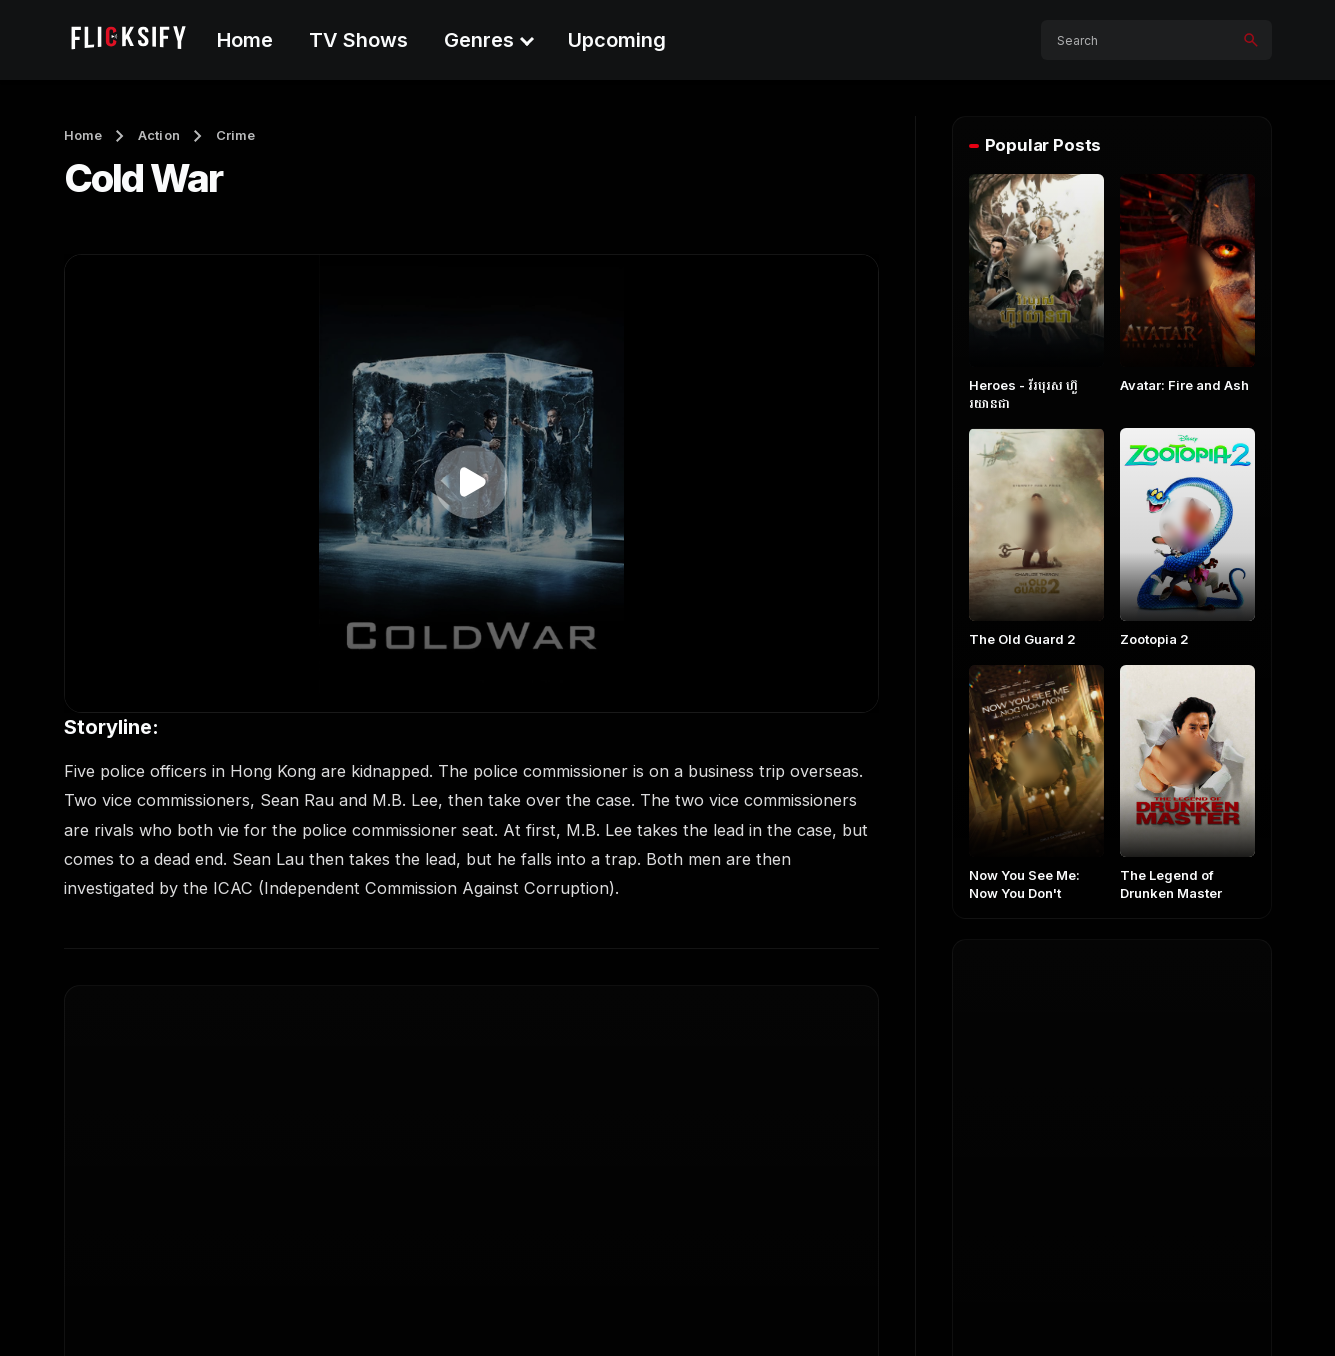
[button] (471, 482)
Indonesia (1021, 1130)
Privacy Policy (1112, 1308)
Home (245, 40)
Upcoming (617, 40)
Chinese (1166, 1074)
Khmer (1161, 1018)
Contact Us (987, 1308)
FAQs (897, 1308)
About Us (812, 1308)
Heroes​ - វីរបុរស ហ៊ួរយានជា (1023, 394)
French (1163, 1130)
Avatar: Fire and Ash (1184, 385)
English (1012, 1018)
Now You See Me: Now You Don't (1024, 884)
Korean (1012, 1074)
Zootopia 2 (1154, 639)
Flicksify (156, 1308)
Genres (479, 40)
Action (159, 135)
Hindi (1155, 1186)
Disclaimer (1233, 1308)
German (1015, 1186)
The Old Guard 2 (1022, 639)
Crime (236, 135)
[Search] (1251, 40)
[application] (471, 483)
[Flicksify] (127, 40)
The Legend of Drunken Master (1171, 884)
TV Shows (358, 40)
